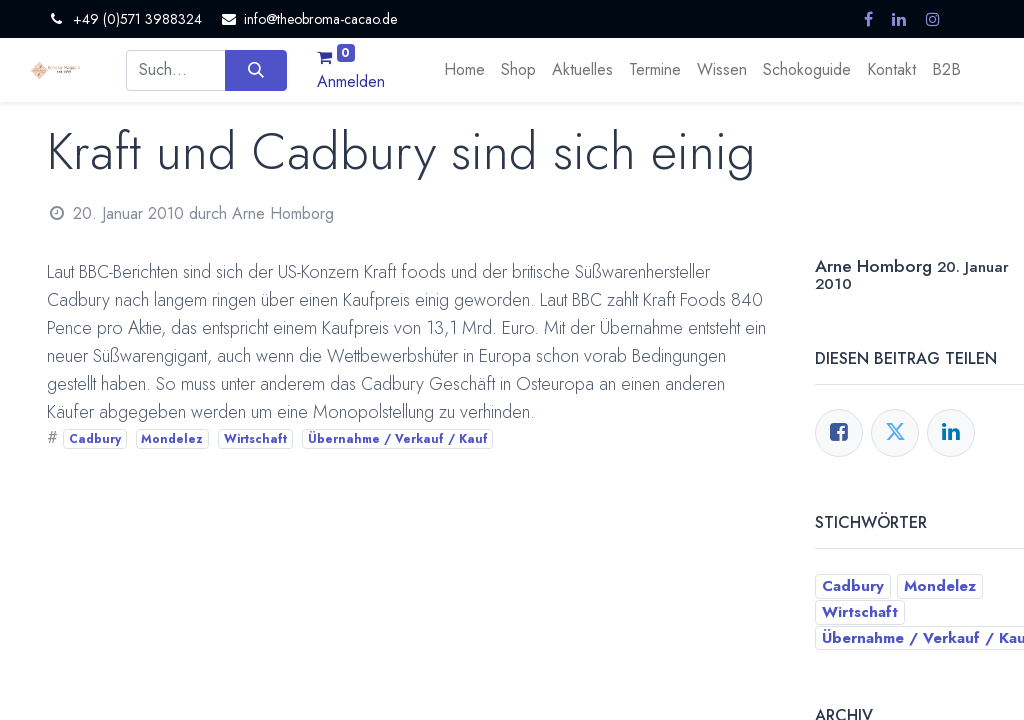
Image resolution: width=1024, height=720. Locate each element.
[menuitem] (464, 70)
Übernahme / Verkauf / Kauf (398, 439)
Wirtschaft (255, 439)
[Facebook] (839, 433)
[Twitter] (895, 433)
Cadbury (95, 439)
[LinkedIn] (951, 433)
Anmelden (351, 81)
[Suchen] (255, 70)
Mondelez (172, 439)
